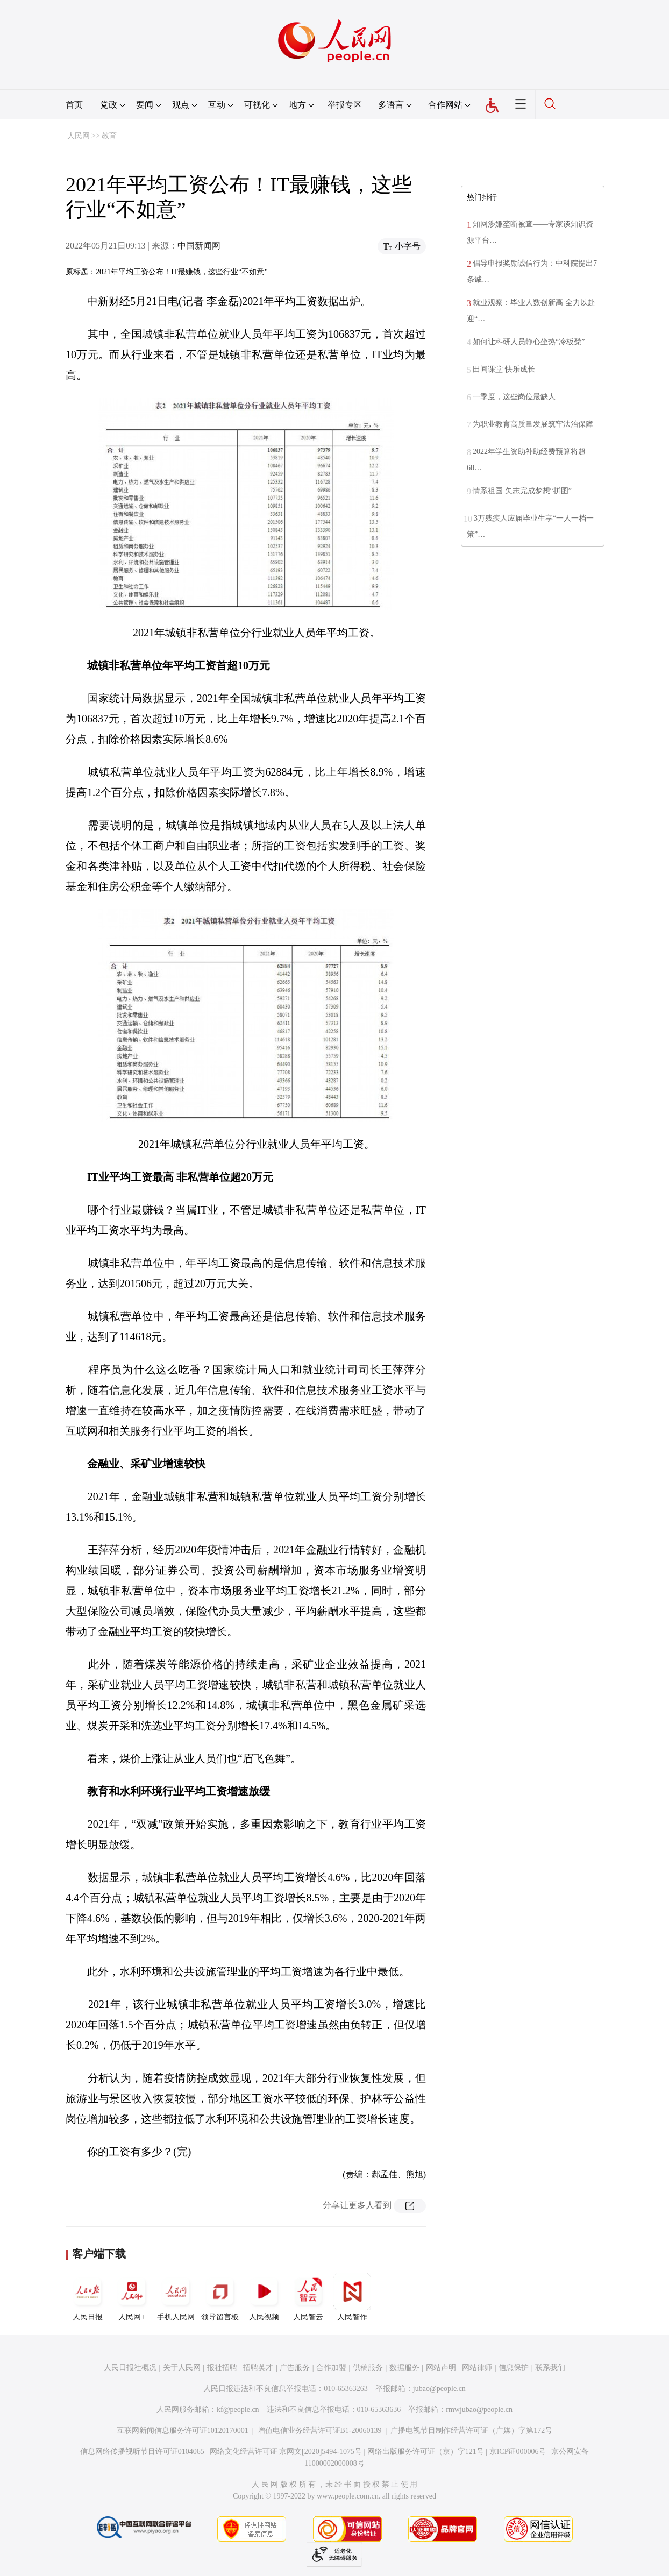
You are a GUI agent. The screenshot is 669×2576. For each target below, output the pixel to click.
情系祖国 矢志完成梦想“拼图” (522, 491)
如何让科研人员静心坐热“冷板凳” (529, 342)
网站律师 (477, 2368)
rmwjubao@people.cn (479, 2409)
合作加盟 (331, 2368)
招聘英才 (258, 2368)
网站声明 (441, 2368)
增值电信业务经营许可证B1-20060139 (320, 2430)
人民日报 (87, 2297)
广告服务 (295, 2368)
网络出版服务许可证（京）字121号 (425, 2451)
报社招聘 (222, 2368)
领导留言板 (220, 2297)
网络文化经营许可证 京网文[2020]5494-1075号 (286, 2451)
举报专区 (345, 104)
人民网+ (132, 2297)
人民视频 (264, 2297)
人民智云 (308, 2297)
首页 (74, 104)
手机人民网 (176, 2297)
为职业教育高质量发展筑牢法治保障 (533, 424)
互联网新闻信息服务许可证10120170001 (182, 2430)
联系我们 (550, 2368)
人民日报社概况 (130, 2368)
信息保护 (514, 2368)
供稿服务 (368, 2368)
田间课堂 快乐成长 (504, 369)
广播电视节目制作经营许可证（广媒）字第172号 (471, 2430)
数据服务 (404, 2368)
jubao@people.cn (439, 2389)
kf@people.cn (238, 2409)
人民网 (78, 136)
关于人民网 (182, 2368)
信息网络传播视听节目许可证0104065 (142, 2451)
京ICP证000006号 (517, 2451)
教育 (109, 136)
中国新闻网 (198, 245)
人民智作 (352, 2297)
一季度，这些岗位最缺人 (514, 397)
